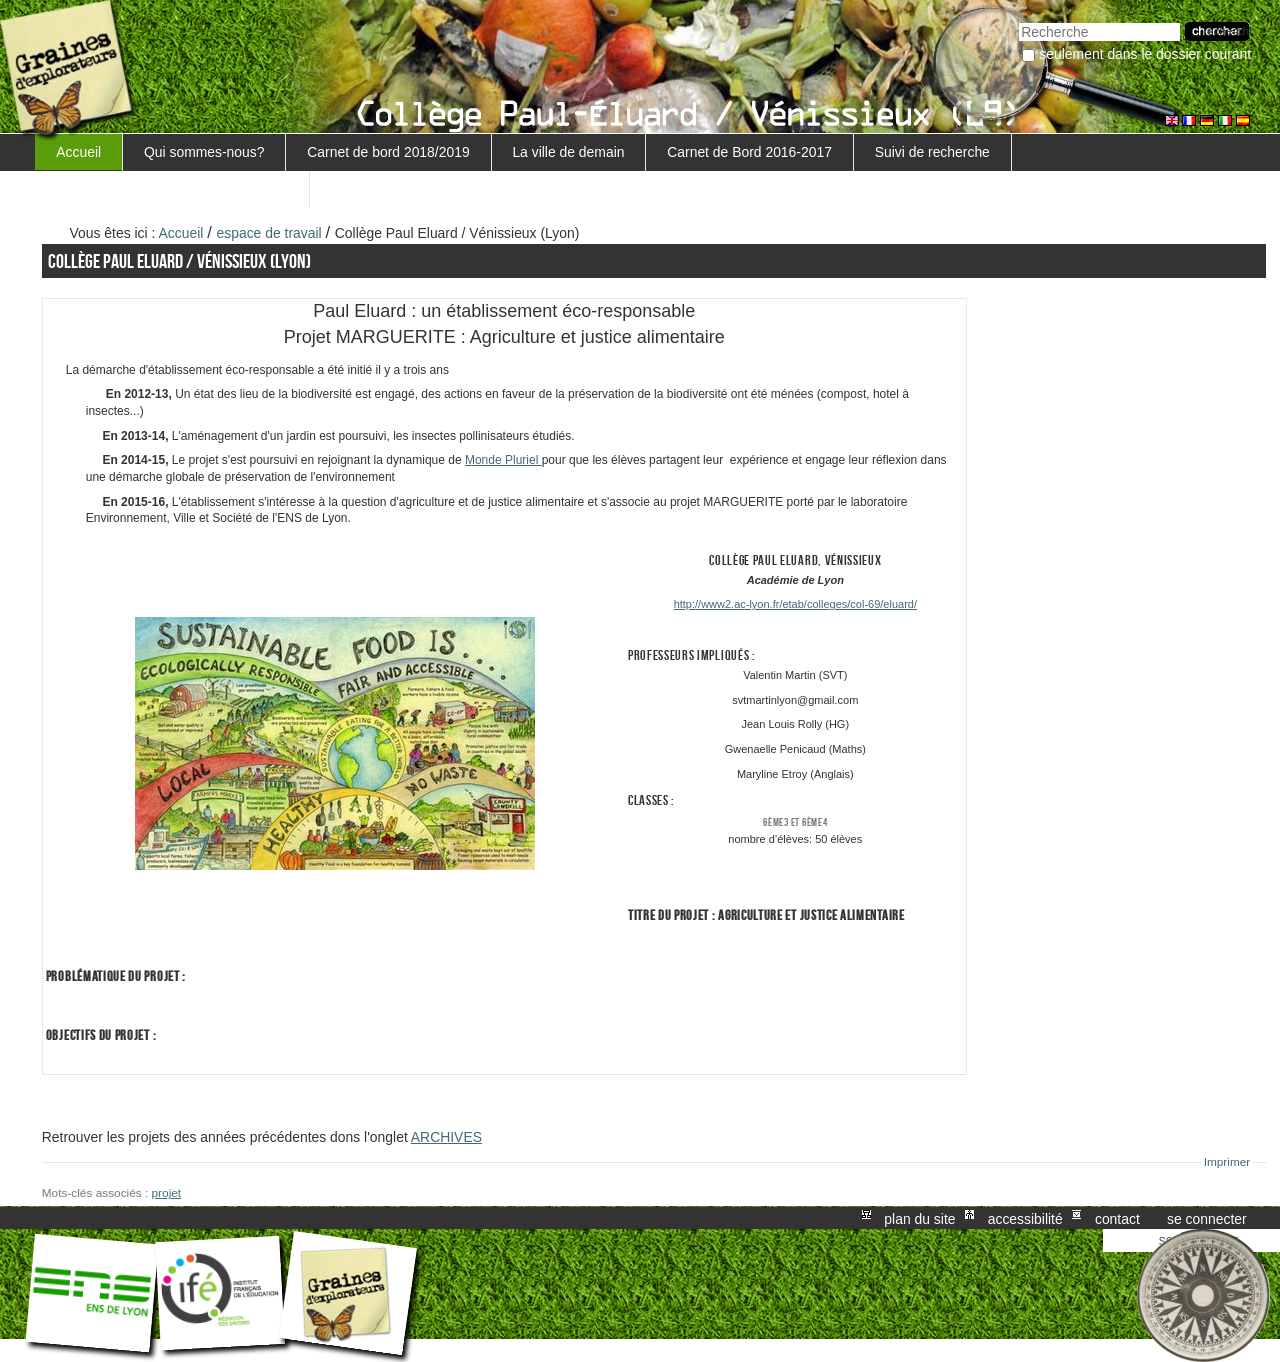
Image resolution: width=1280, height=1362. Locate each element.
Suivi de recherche (932, 152)
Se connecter (1207, 1218)
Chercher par (1018, 20)
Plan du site (919, 1218)
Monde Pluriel (503, 460)
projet (167, 1193)
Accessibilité (1025, 1218)
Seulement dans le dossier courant (1145, 54)
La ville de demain (568, 152)
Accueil (78, 152)
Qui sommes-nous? (204, 152)
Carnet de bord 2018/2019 (388, 152)
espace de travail (269, 233)
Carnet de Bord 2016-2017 (749, 152)
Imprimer (1227, 1162)
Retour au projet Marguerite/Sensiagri (172, 189)
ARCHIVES (446, 1137)
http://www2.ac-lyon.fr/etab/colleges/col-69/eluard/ (795, 604)
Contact (1117, 1218)
